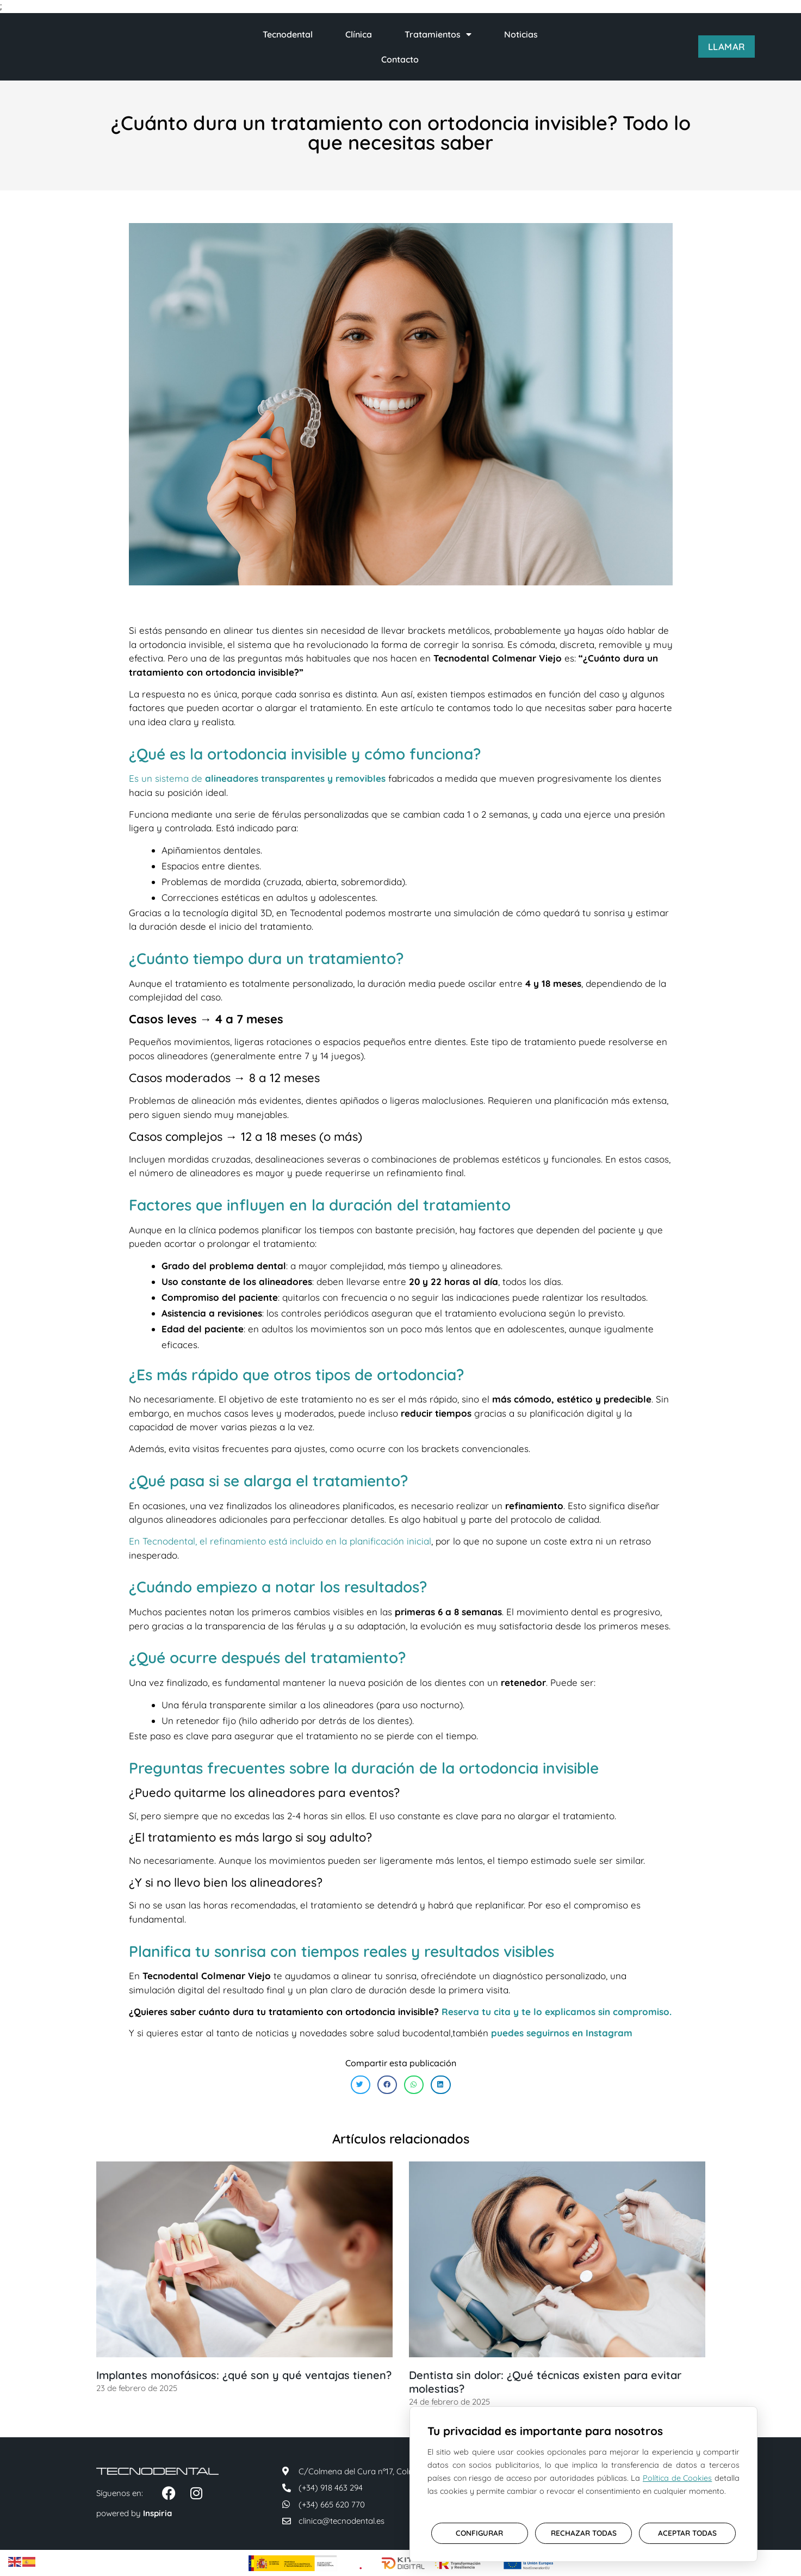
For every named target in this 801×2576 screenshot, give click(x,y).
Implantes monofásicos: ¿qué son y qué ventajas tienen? (244, 2375)
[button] (360, 2084)
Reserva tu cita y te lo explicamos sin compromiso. (557, 2011)
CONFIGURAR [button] (479, 2529)
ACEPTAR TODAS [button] (687, 2529)
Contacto (400, 59)
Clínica (358, 34)
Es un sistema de (257, 778)
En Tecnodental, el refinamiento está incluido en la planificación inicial (280, 1541)
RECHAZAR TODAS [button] (584, 2529)
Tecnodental (288, 34)
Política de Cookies (677, 2475)
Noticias (521, 34)
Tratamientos (438, 34)
